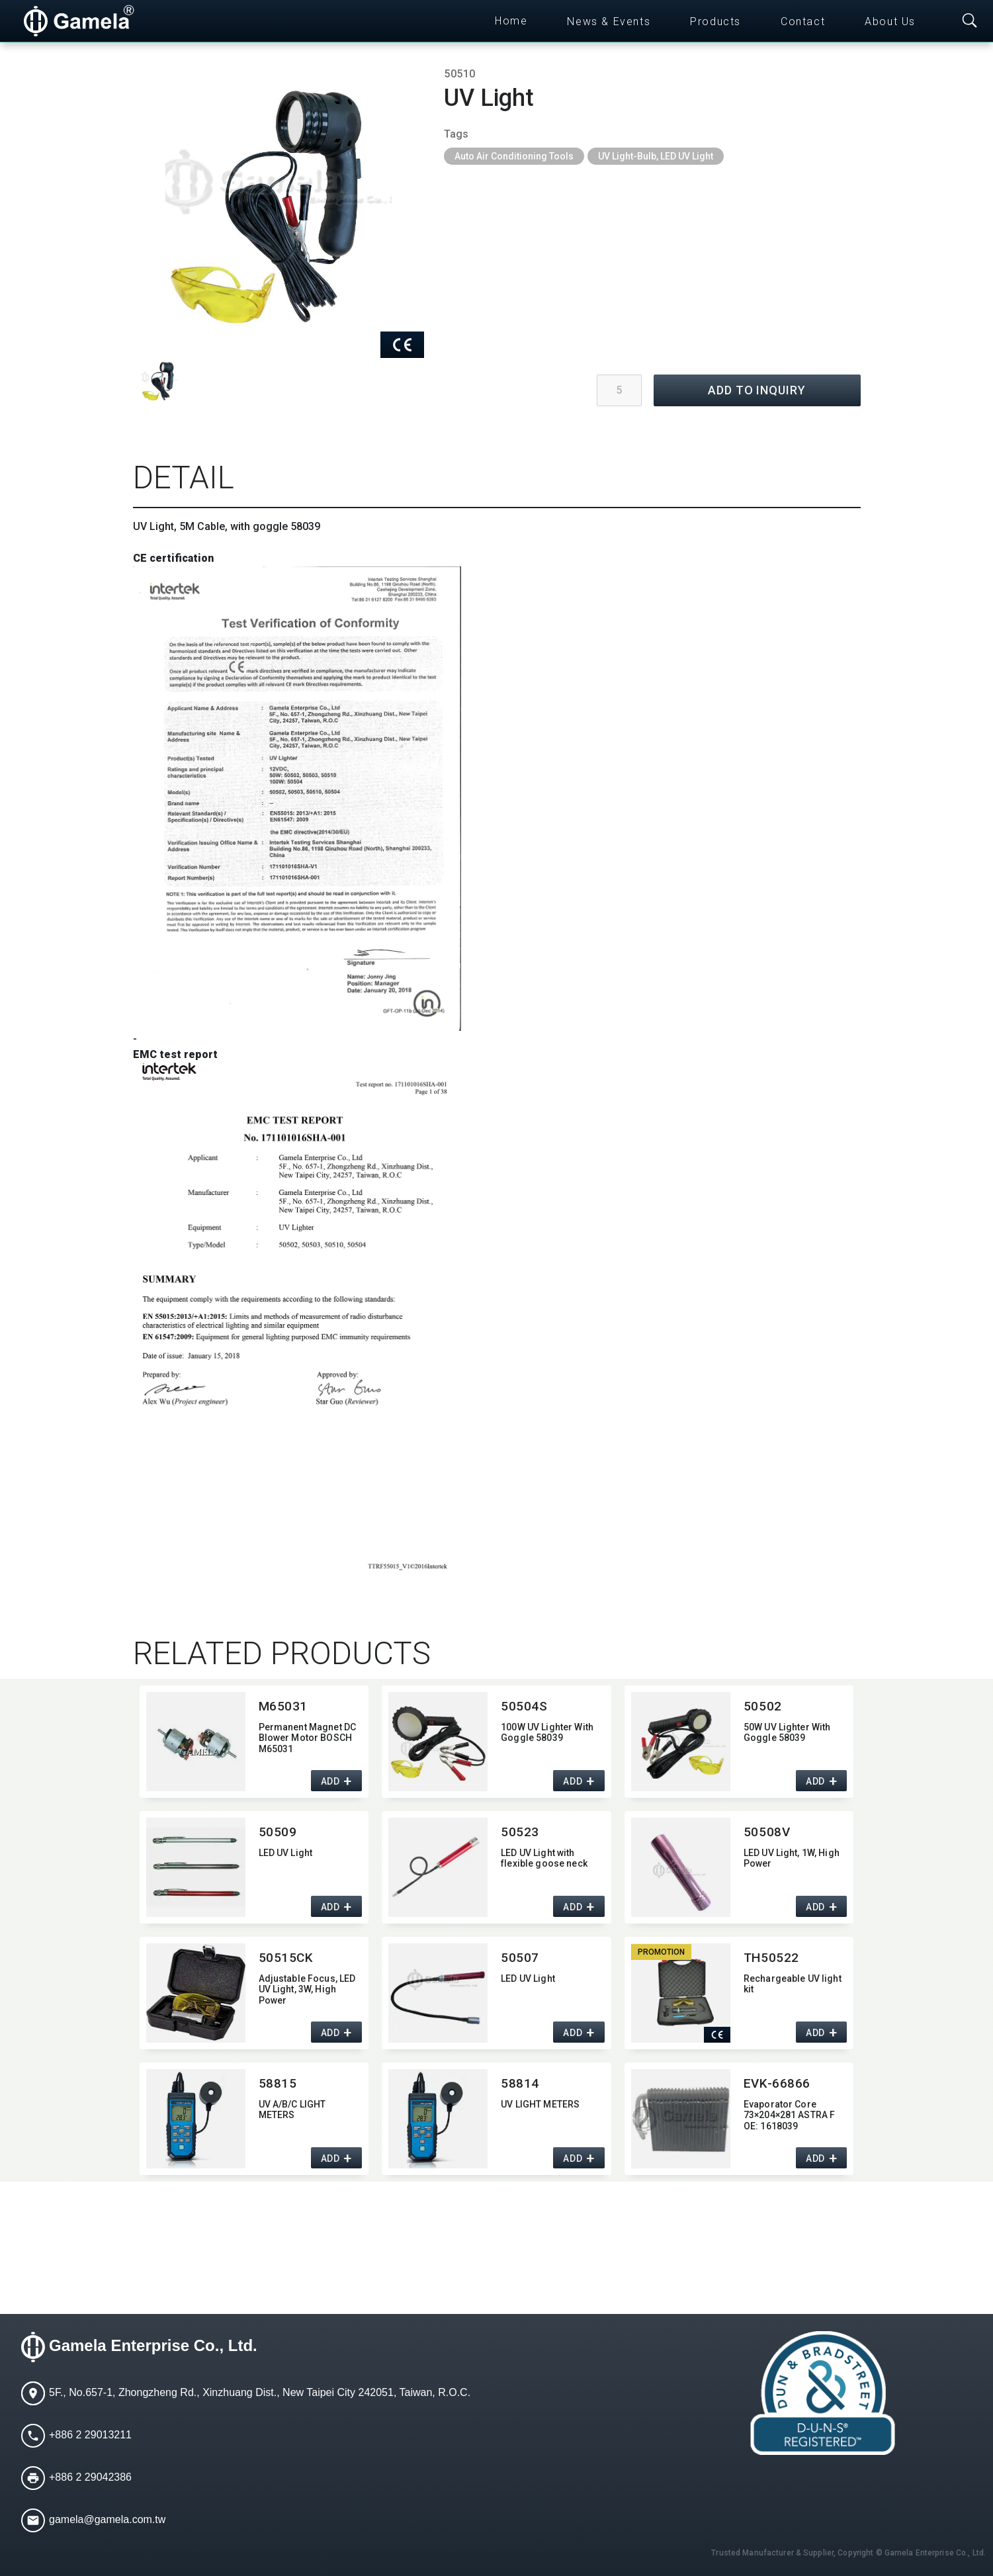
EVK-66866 (777, 2083)
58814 (520, 2083)
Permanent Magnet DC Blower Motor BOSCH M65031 (308, 1738)
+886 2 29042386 (90, 2477)
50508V (767, 1832)
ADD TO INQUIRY (757, 390)
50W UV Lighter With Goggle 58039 (787, 1733)
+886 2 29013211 (90, 2434)
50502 (763, 1706)
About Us (890, 21)
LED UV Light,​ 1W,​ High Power (792, 1858)
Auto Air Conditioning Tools (514, 156)
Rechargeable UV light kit (793, 1984)
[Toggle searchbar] (969, 21)
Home (511, 21)
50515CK (286, 1957)
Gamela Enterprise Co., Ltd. (153, 2345)
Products (715, 21)
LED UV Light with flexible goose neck (544, 1858)
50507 (520, 1957)
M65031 (283, 1706)
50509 (278, 1832)
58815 (278, 2083)
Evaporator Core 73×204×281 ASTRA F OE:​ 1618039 (790, 2115)
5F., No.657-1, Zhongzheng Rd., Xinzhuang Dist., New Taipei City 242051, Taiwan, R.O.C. (259, 2392)
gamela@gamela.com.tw (107, 2519)
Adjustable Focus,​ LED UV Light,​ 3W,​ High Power (307, 1989)
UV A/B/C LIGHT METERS (292, 2110)
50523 (520, 1832)
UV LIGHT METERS (540, 2104)
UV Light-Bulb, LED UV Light (655, 156)
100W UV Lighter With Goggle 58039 (547, 1733)
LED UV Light (286, 1852)
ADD (330, 1781)
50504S (524, 1706)
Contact (803, 21)
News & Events (608, 21)
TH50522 (771, 1957)
